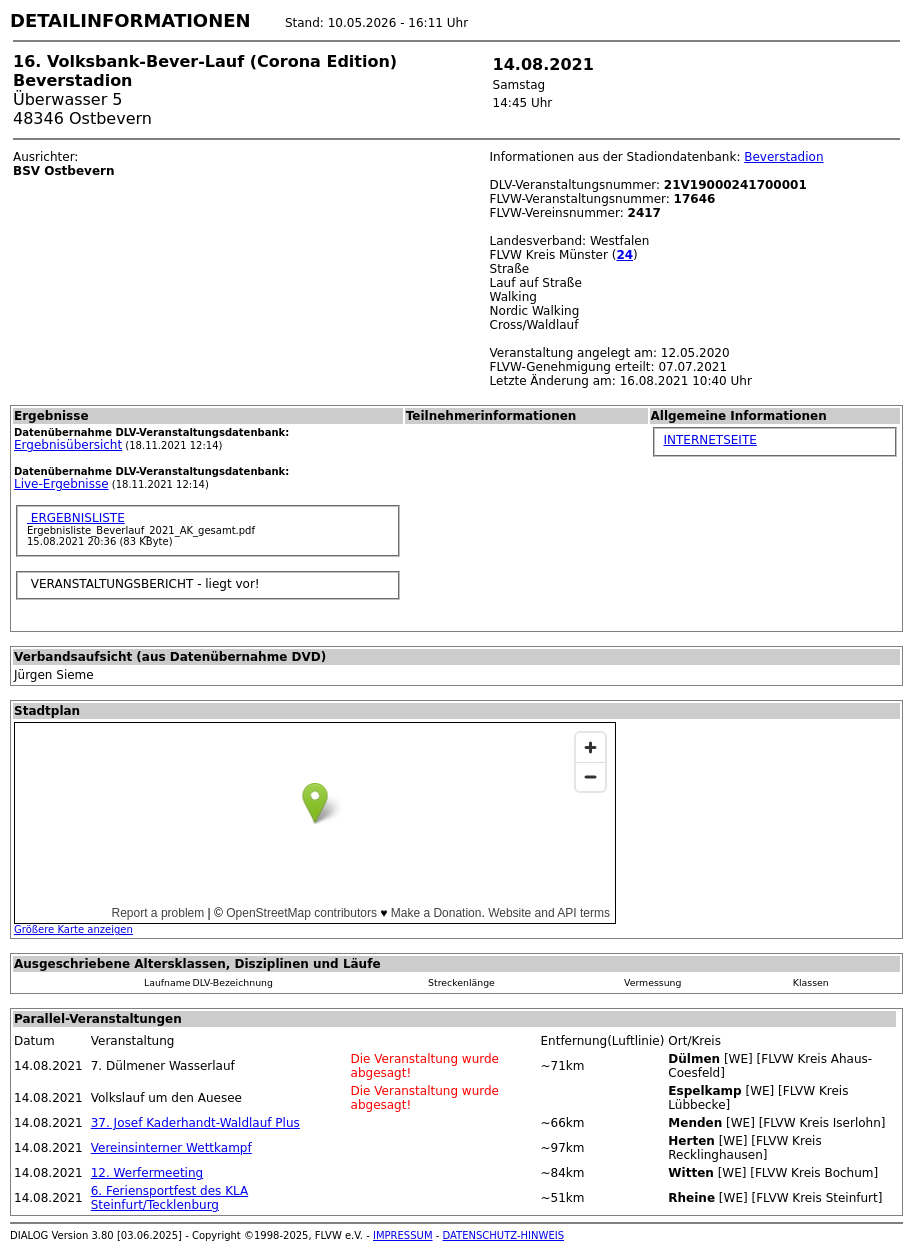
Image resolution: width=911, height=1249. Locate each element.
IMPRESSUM (403, 1235)
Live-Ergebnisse (61, 484)
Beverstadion (783, 157)
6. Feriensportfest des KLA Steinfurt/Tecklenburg (169, 1198)
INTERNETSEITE (710, 440)
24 (624, 255)
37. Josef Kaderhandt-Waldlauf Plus (195, 1123)
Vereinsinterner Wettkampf (171, 1148)
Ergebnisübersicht (68, 445)
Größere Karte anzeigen (73, 929)
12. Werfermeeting (147, 1173)
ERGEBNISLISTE (76, 518)
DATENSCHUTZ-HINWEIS (504, 1235)
